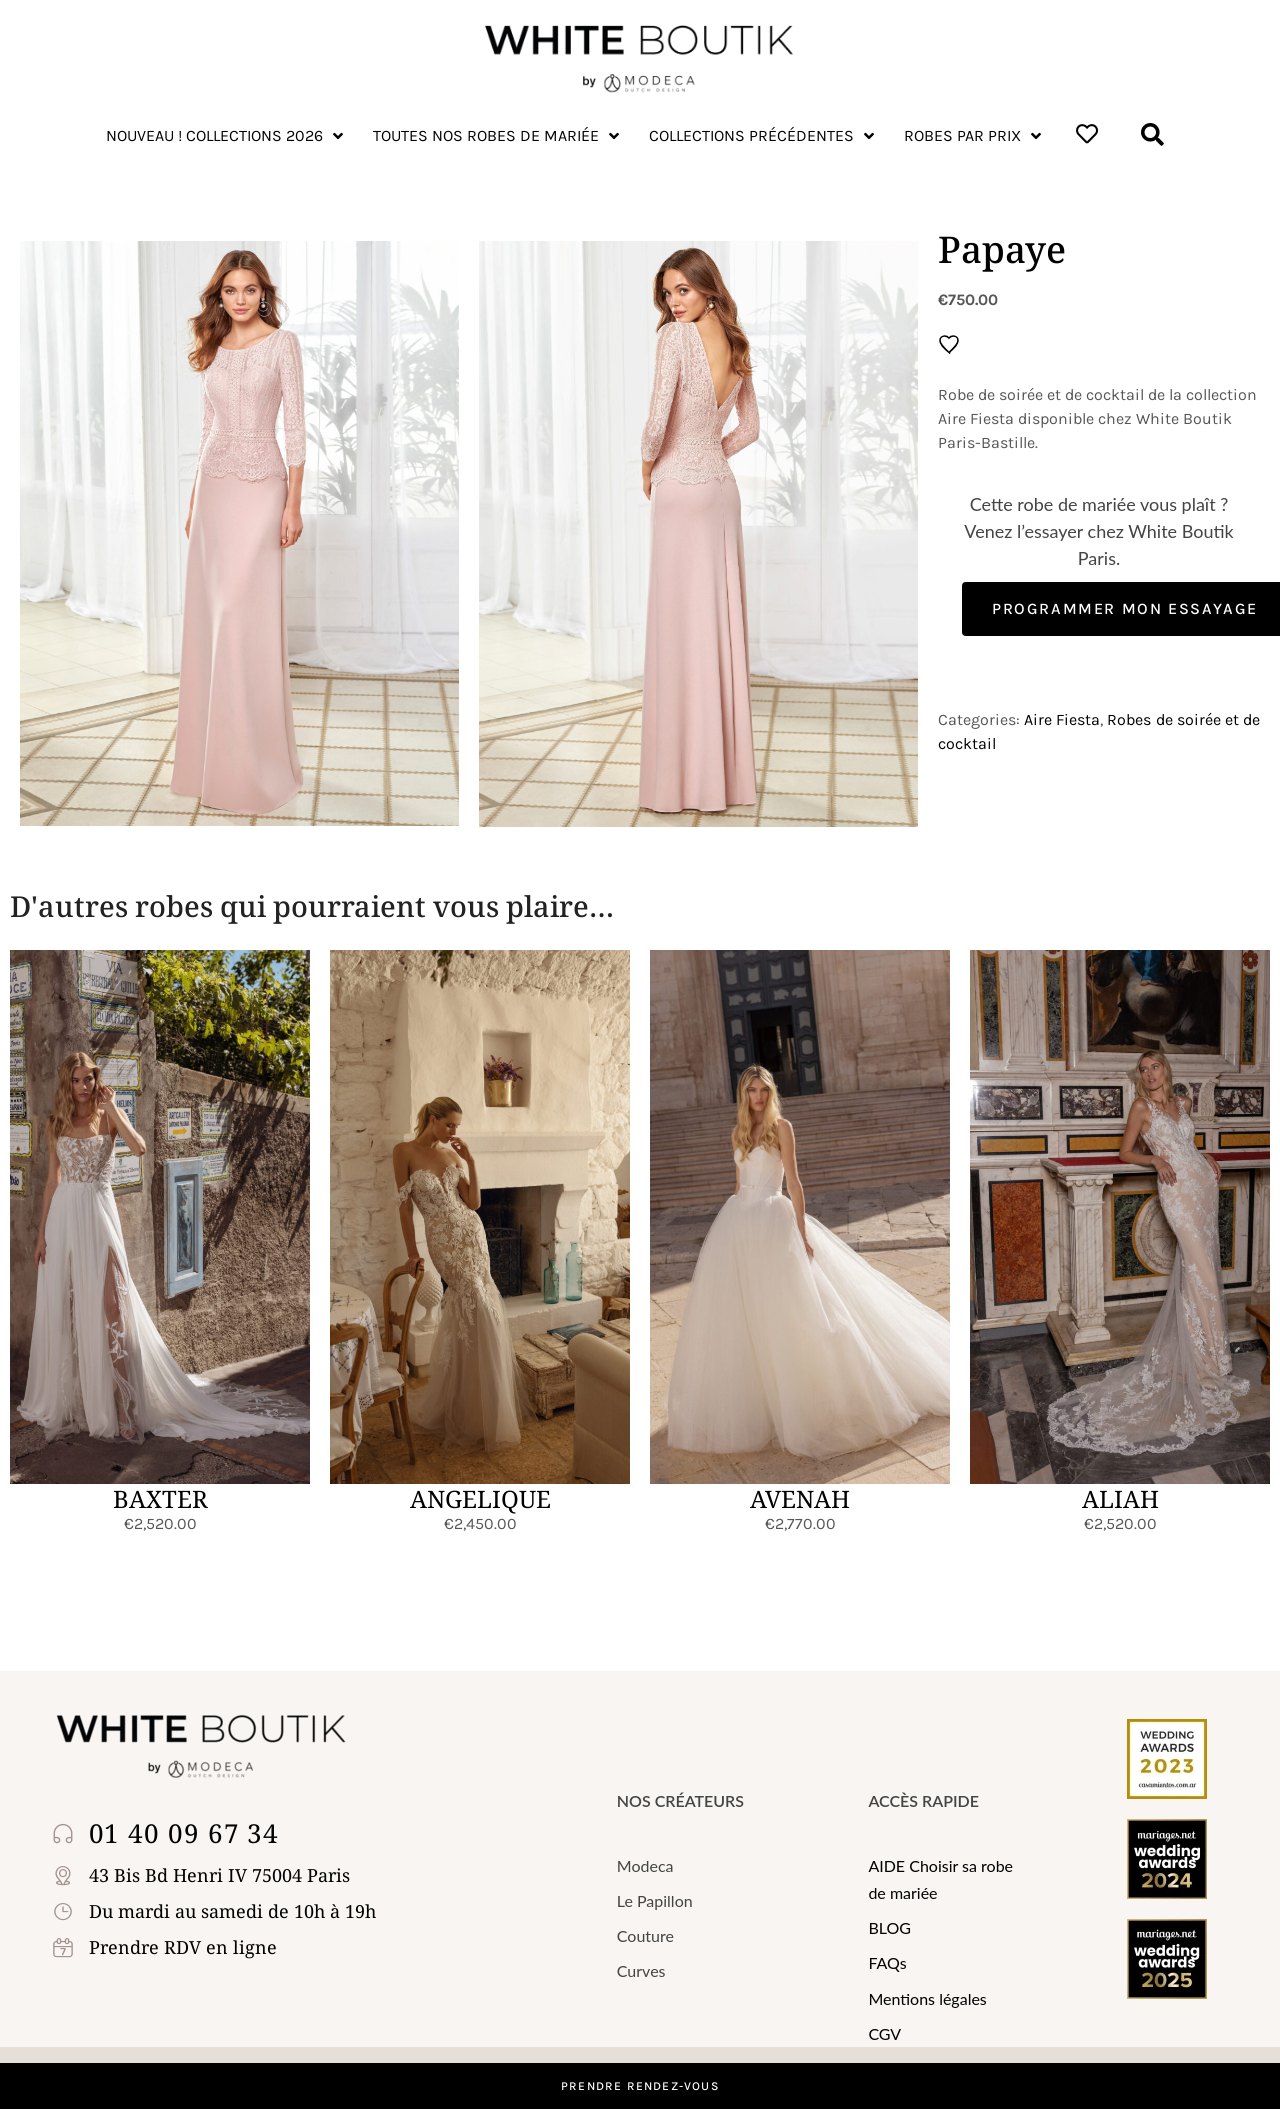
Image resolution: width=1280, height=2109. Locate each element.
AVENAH (800, 1498)
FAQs (887, 1962)
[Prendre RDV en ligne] (67, 1947)
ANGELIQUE (480, 1498)
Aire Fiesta (1062, 719)
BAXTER (160, 1498)
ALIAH (1120, 1498)
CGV (884, 2033)
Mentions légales (927, 1998)
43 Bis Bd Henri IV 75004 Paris (219, 1875)
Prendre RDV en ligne (183, 1947)
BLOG (889, 1927)
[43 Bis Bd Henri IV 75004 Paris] (67, 1875)
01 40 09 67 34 (184, 1833)
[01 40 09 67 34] (67, 1833)
